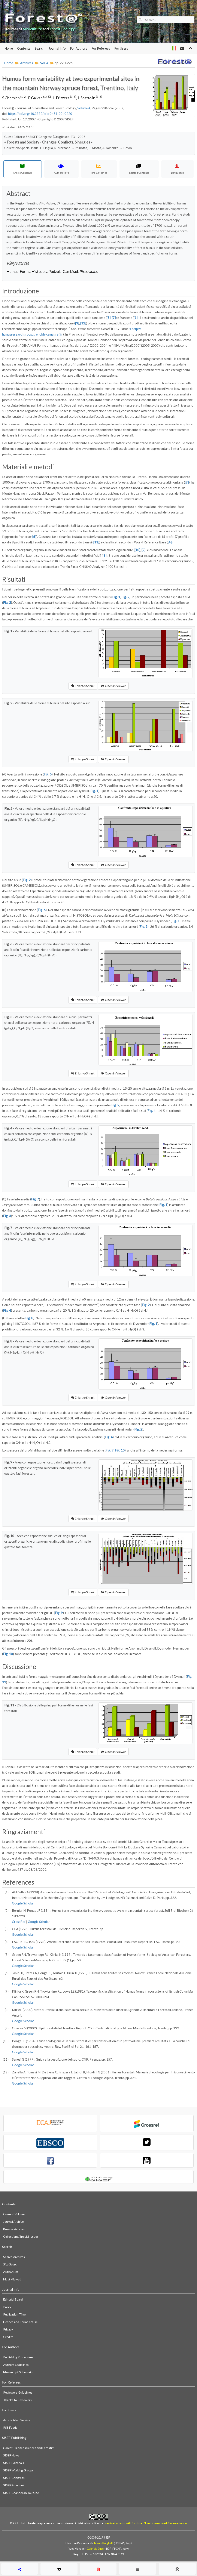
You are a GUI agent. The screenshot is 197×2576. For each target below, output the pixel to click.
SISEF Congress (14, 2478)
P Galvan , (40, 97)
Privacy (8, 2329)
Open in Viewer (113, 686)
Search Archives (14, 2257)
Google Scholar (23, 1903)
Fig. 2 (125, 597)
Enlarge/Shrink (83, 686)
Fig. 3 (144, 926)
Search (39, 48)
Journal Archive (13, 2221)
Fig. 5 (48, 774)
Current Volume (14, 2214)
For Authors (78, 48)
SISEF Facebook (13, 2485)
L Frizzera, (65, 97)
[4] (170, 542)
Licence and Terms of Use (20, 2322)
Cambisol (70, 271)
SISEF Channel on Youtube (21, 2493)
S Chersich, (15, 97)
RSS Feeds (10, 2427)
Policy (7, 2307)
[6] (34, 537)
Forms (25, 271)
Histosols (39, 271)
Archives (26, 63)
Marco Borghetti (103, 2543)
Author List (10, 2272)
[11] (96, 542)
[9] (187, 482)
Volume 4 (83, 108)
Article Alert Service (16, 2420)
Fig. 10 (120, 1450)
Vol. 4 (44, 63)
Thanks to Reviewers (17, 2400)
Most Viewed (12, 2279)
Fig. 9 (109, 1450)
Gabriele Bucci (95, 2548)
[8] (104, 555)
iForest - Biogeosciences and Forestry (28, 2448)
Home (8, 48)
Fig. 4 (151, 1111)
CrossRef (18, 1921)
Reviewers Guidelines (17, 2392)
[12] (83, 323)
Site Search (10, 2264)
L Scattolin (90, 97)
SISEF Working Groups (18, 2470)
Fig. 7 (35, 1199)
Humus (12, 271)
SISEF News (11, 2455)
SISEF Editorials (13, 2463)
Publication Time (14, 2314)
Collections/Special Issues (21, 2236)
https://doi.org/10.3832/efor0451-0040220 (40, 113)
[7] (114, 318)
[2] (143, 550)
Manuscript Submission (18, 2372)
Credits (8, 2337)
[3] (77, 323)
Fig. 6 (42, 910)
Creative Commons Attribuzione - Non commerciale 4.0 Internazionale (145, 2523)
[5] (108, 318)
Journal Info (57, 48)
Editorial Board (13, 2299)
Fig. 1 (116, 597)
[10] (137, 550)
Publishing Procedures (18, 2357)
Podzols (54, 271)
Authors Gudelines (16, 2364)
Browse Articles (14, 2229)
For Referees (100, 48)
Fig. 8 (29, 1318)
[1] (135, 318)
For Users (121, 48)
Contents (23, 48)
